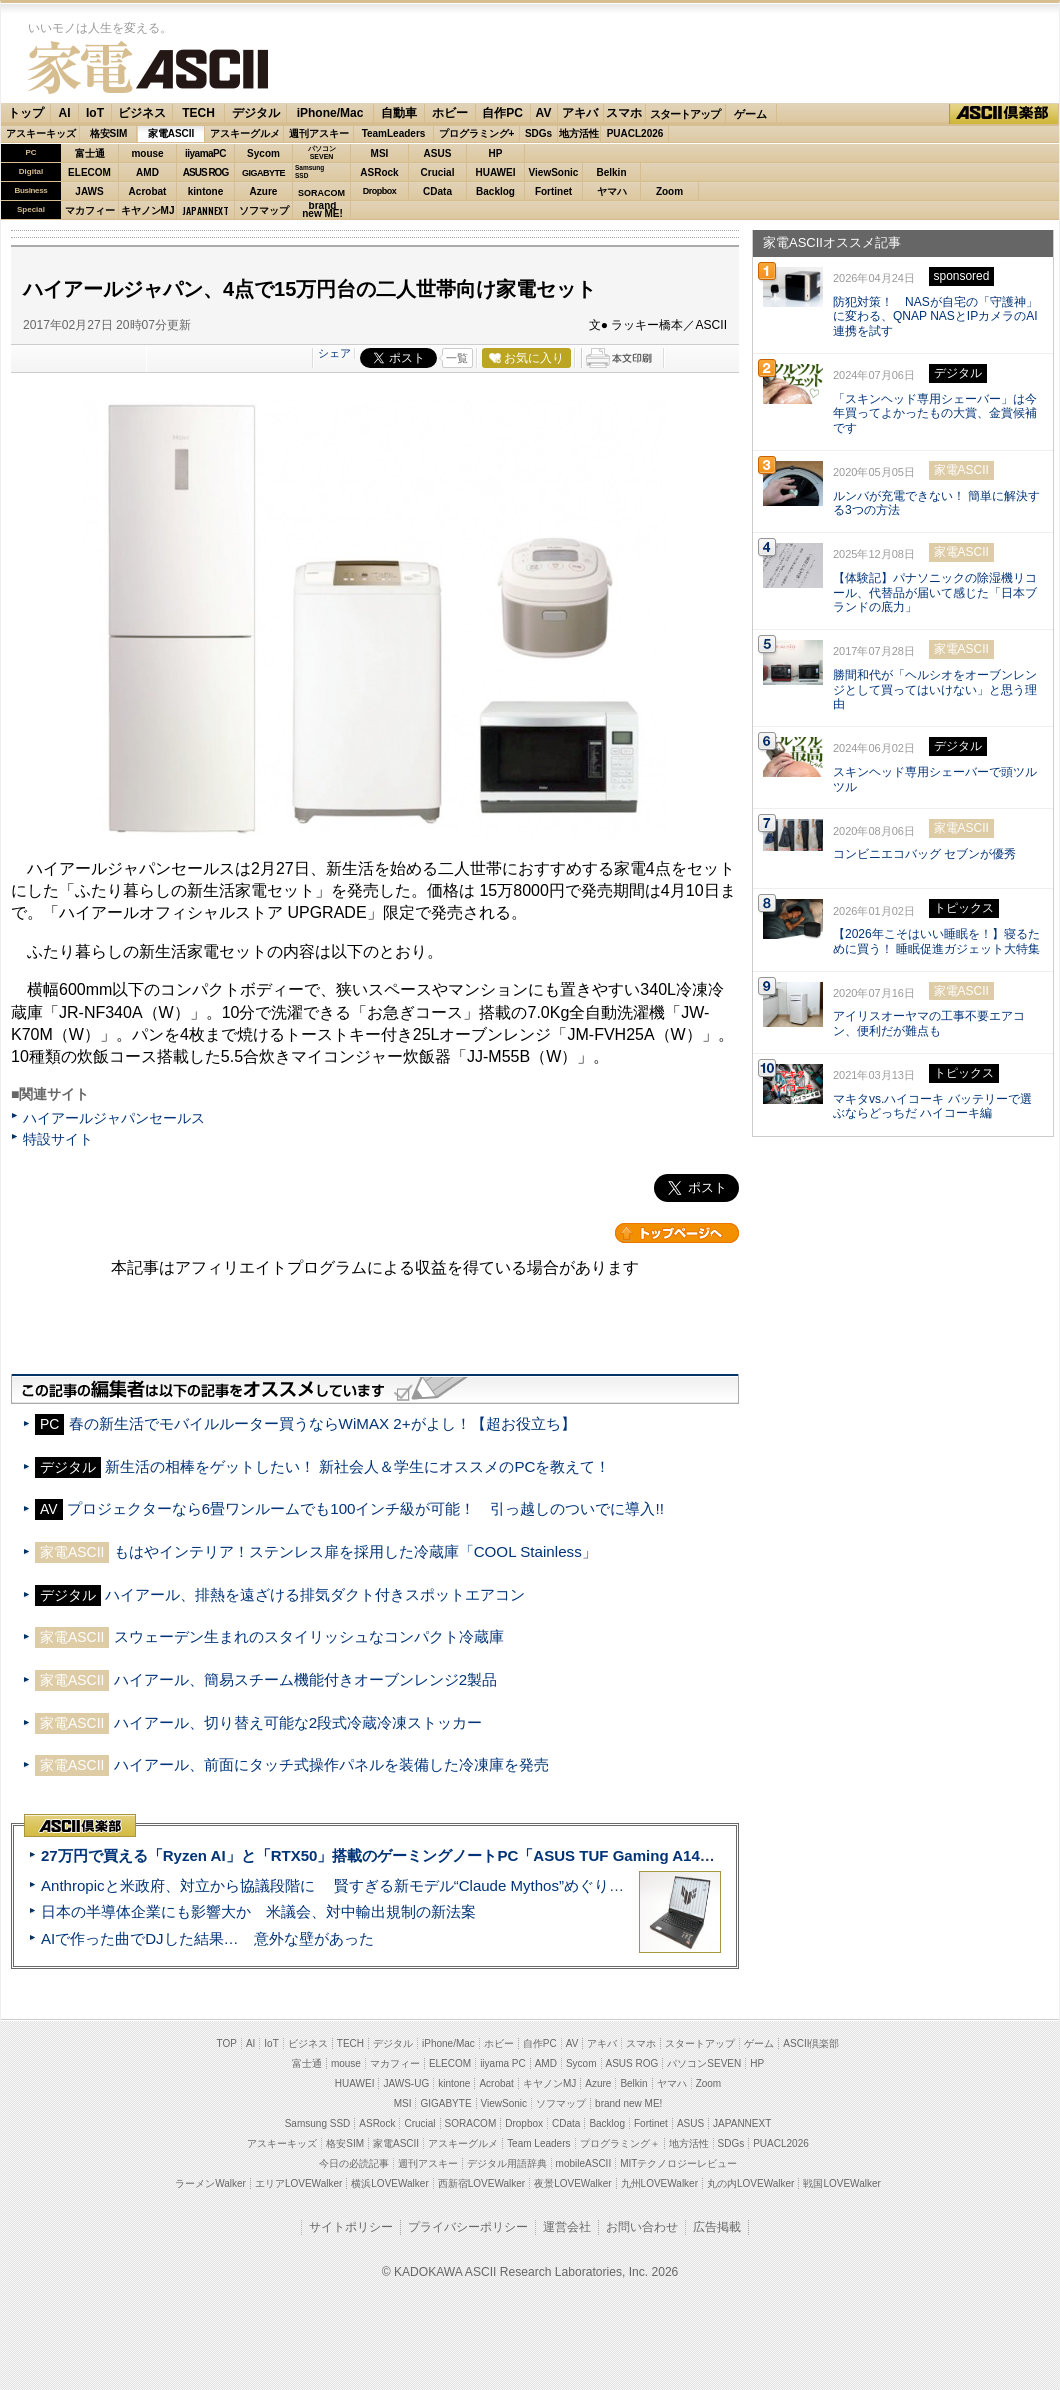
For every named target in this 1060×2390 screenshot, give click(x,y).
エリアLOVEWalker (298, 2183)
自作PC (502, 113)
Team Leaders (538, 2143)
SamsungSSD (309, 171)
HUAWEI (496, 172)
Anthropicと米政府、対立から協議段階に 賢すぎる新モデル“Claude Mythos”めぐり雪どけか (355, 1885)
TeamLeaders (394, 133)
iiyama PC (503, 2063)
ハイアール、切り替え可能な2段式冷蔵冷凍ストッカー (298, 1722)
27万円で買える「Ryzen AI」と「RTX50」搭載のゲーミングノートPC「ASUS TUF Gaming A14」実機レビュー (423, 1855)
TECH (198, 113)
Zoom (669, 191)
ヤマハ (612, 191)
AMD (147, 172)
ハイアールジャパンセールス (114, 1118)
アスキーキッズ (41, 133)
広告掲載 (717, 2227)
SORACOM (471, 2123)
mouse (147, 153)
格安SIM (109, 133)
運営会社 (567, 2227)
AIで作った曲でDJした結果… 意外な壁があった (207, 1938)
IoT (95, 113)
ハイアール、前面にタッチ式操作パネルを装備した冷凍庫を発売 (331, 1764)
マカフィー (90, 210)
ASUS (438, 153)
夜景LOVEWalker (572, 2183)
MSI (380, 153)
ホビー (450, 113)
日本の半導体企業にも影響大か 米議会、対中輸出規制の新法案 (258, 1911)
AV (544, 113)
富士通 (90, 153)
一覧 (457, 358)
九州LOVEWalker (659, 2183)
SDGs (538, 133)
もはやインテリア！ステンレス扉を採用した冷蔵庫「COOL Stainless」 (355, 1551)
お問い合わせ (642, 2227)
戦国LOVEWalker (841, 2183)
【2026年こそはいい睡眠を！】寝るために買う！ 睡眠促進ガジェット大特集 (936, 941)
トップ (26, 113)
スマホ (624, 113)
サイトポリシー (351, 2227)
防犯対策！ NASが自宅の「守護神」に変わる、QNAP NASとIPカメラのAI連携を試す (935, 317)
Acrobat (148, 191)
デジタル (256, 113)
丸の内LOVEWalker (750, 2183)
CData (437, 191)
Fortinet (553, 191)
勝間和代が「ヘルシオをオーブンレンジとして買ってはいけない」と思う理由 (935, 690)
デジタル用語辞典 (507, 2163)
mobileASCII (584, 2163)
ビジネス (142, 113)
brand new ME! (628, 2103)
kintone (206, 191)
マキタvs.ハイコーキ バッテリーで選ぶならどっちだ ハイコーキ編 (932, 1106)
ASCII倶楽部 (1004, 114)
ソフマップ (264, 210)
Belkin (611, 172)
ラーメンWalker (210, 2183)
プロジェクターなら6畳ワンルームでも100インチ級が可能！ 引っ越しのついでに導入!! (365, 1508)
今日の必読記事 (354, 2163)
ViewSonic (554, 172)
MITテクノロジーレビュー (678, 2163)
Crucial (438, 172)
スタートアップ (685, 114)
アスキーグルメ (245, 133)
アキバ (580, 113)
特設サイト (58, 1139)
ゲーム (750, 114)
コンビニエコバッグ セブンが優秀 (924, 854)
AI (65, 113)
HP (496, 153)
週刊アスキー (319, 133)
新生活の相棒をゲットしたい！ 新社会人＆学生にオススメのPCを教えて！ (357, 1466)
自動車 (399, 113)
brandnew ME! (322, 210)
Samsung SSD (318, 2123)
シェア (334, 353)
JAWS (89, 191)
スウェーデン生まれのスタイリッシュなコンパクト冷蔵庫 (309, 1636)
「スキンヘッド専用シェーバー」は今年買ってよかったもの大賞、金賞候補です (935, 414)
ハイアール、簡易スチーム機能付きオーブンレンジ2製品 (305, 1679)
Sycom (263, 153)
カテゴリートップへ (677, 1233)
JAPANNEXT (205, 210)
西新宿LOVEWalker (481, 2183)
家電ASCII (148, 67)
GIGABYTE (263, 173)
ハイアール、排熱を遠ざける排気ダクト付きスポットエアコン (315, 1594)
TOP (227, 2043)
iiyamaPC (205, 153)
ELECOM (89, 172)
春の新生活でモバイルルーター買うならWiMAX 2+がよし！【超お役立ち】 (322, 1423)
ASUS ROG (205, 172)
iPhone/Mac (330, 113)
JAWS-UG (406, 2083)
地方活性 (579, 133)
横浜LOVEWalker (389, 2183)
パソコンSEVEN (322, 152)
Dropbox (380, 191)
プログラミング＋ (620, 2143)
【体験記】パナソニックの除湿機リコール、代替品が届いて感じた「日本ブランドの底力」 (935, 593)
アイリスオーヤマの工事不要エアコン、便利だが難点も (929, 1023)
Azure (264, 191)
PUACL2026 (635, 133)
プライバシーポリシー (468, 2227)
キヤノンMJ (148, 210)
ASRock (379, 172)
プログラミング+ (477, 133)
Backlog (495, 191)
